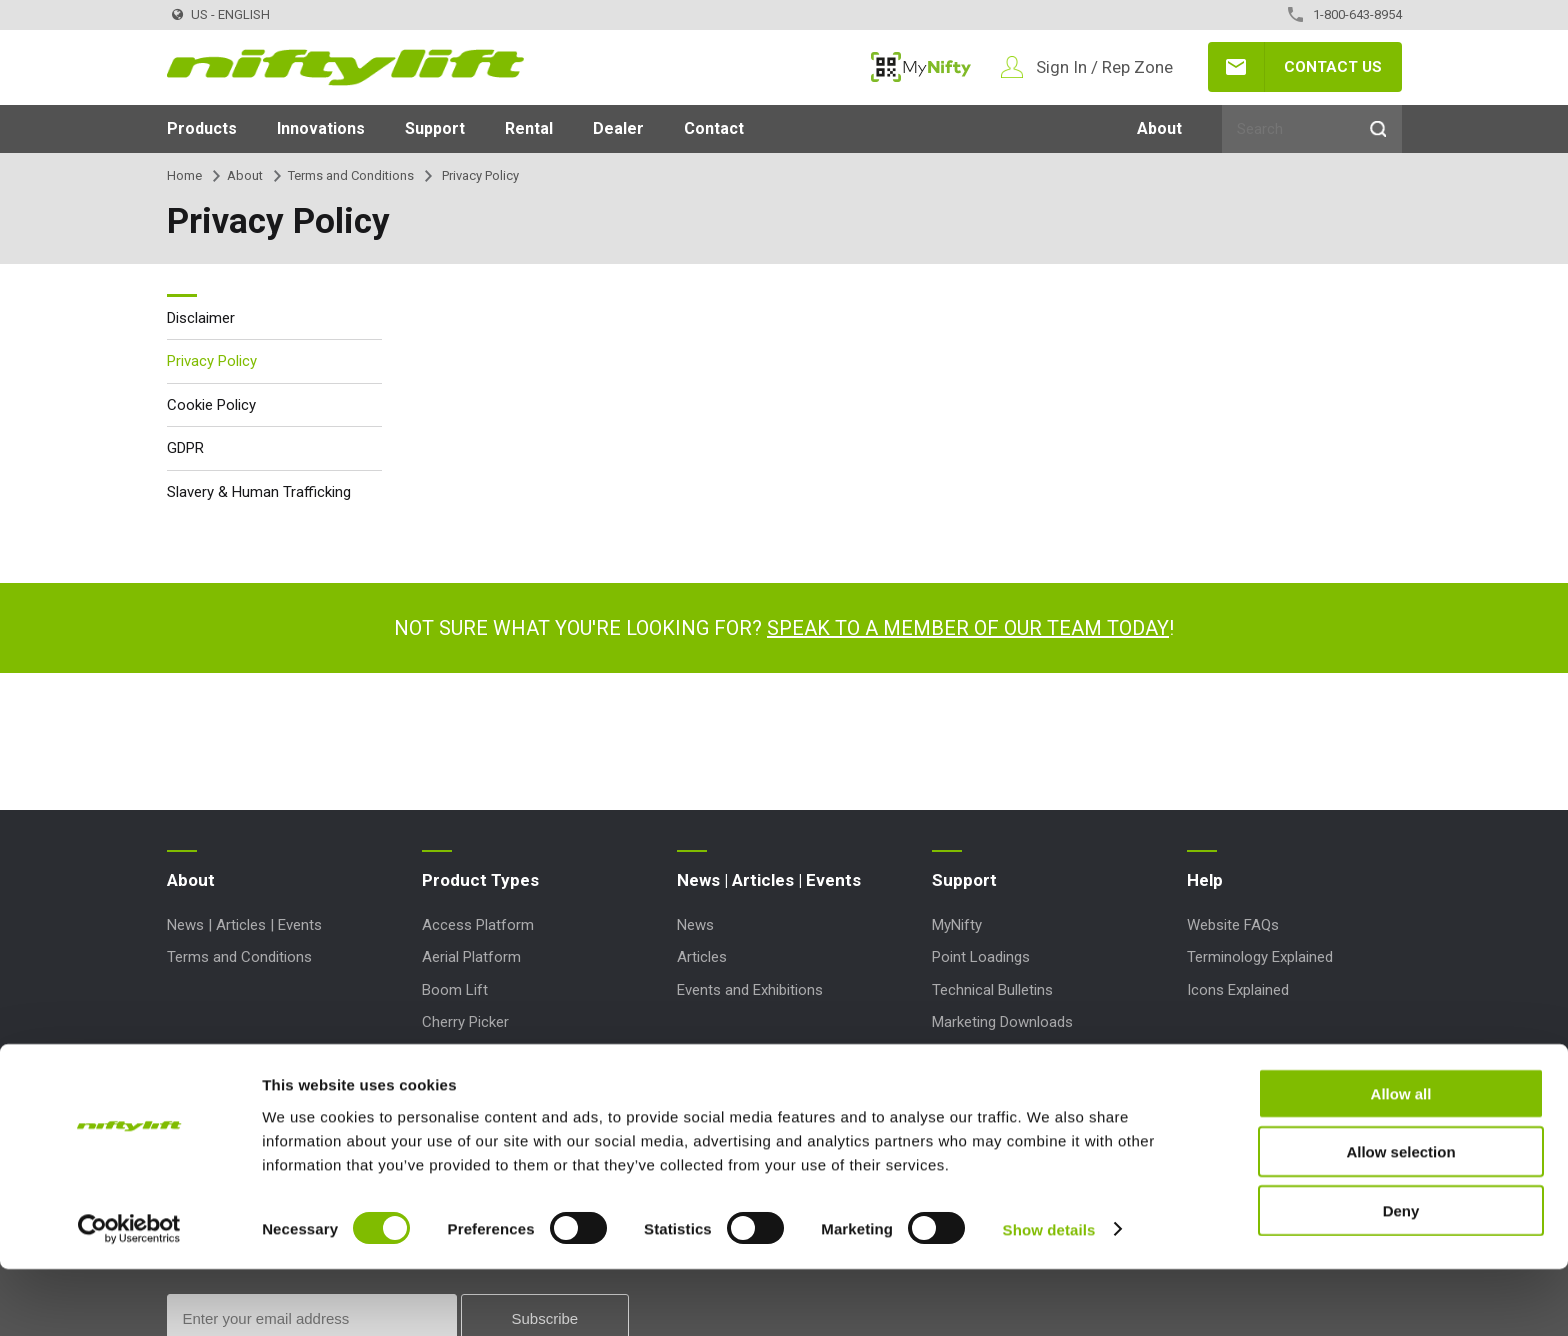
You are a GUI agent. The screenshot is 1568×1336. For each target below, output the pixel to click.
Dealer (618, 128)
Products (202, 128)
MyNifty (921, 67)
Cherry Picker (465, 1022)
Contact (714, 128)
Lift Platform (464, 1054)
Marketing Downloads (1002, 1022)
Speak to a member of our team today (968, 628)
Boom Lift (455, 990)
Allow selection (1400, 1219)
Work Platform (470, 1086)
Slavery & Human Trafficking (259, 492)
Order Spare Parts (990, 1054)
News (695, 925)
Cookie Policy (211, 405)
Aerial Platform (471, 957)
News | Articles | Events (244, 925)
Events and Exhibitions (750, 990)
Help (1205, 880)
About (1159, 128)
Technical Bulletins (992, 990)
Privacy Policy (212, 361)
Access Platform (478, 925)
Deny (1401, 1277)
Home (184, 175)
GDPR (185, 448)
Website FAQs (1233, 925)
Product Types (480, 880)
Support (435, 128)
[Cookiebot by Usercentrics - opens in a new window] (129, 1297)
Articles (702, 957)
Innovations (321, 128)
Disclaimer (201, 318)
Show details (1049, 1296)
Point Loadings (981, 957)
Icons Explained (1238, 990)
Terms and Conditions (351, 175)
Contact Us (1333, 67)
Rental (529, 128)
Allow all (1401, 1160)
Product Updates (987, 1086)
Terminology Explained (1260, 957)
